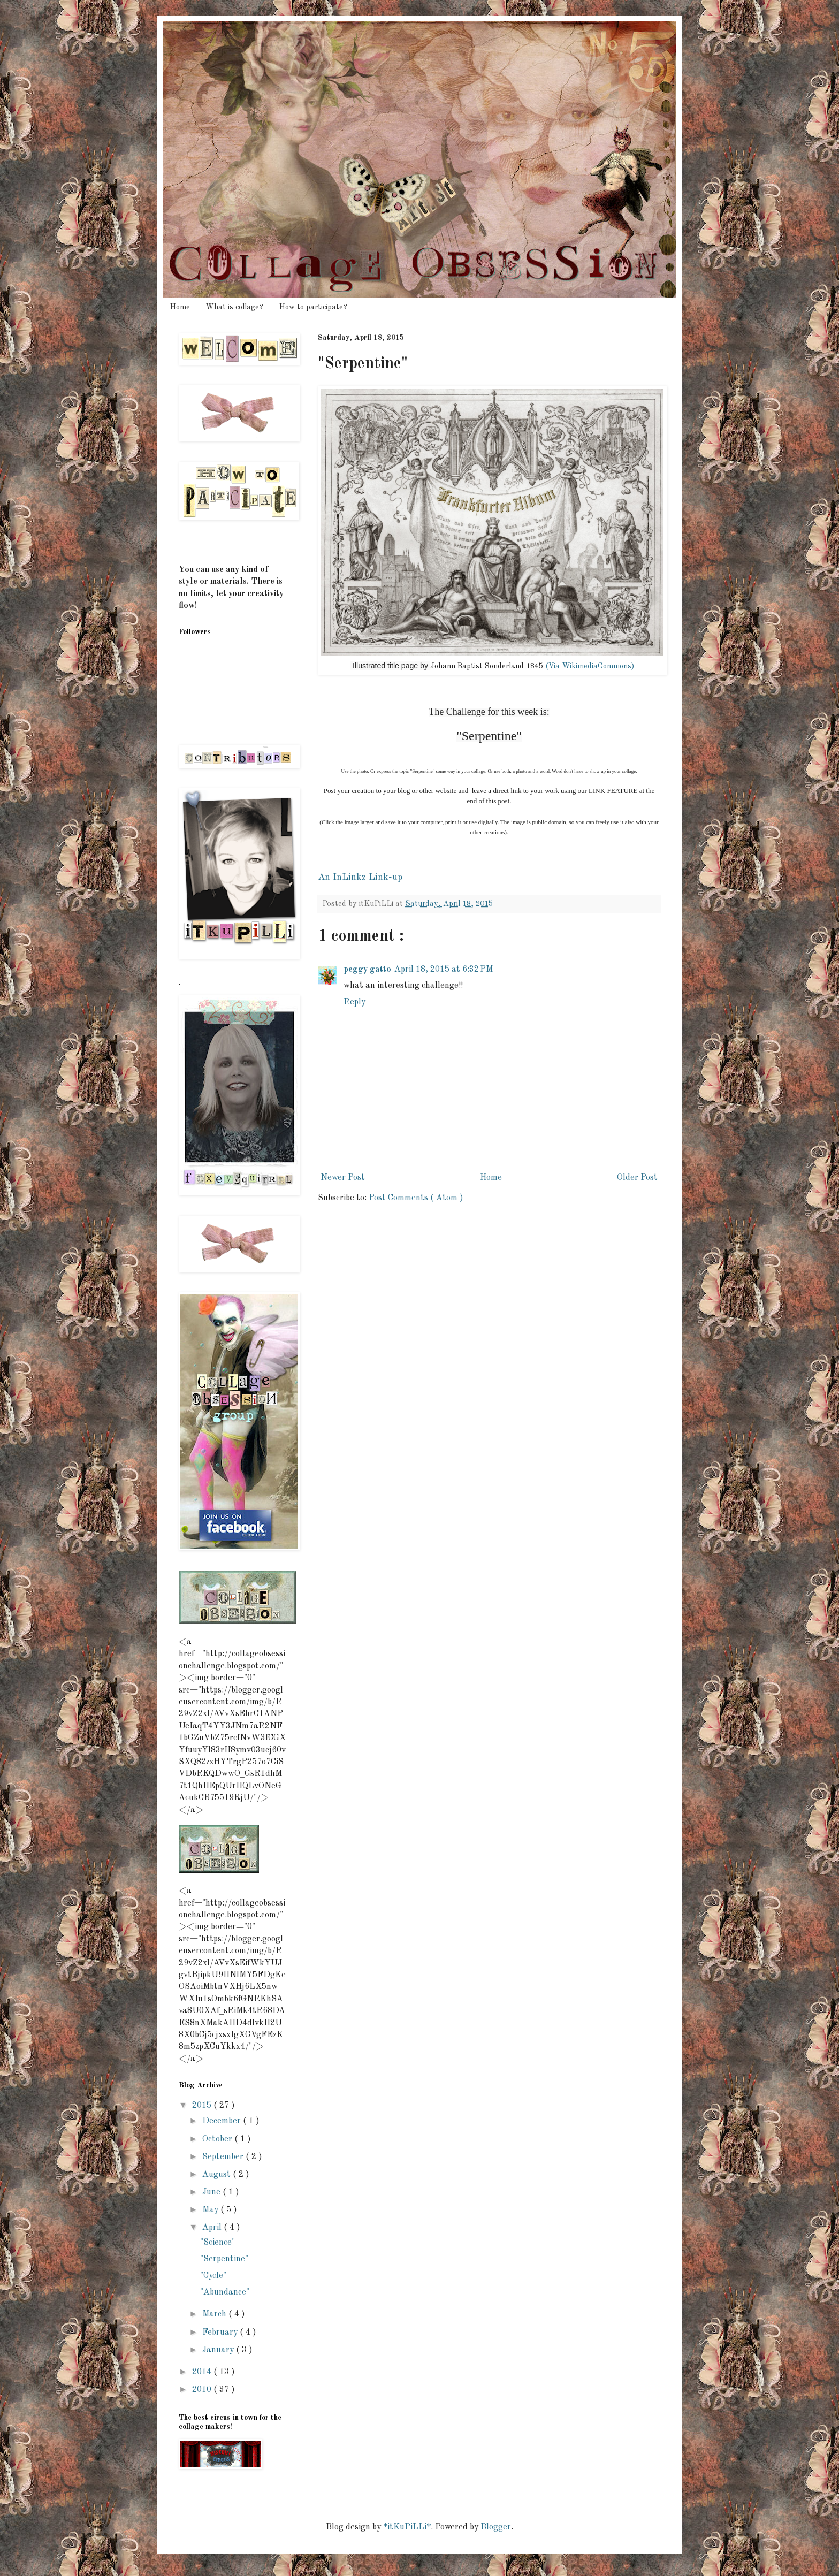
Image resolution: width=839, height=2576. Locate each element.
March (215, 2314)
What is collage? (234, 307)
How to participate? (313, 307)
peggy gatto (367, 969)
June (212, 2192)
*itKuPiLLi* (407, 2527)
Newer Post (343, 1177)
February (221, 2332)
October (218, 2139)
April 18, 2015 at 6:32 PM (443, 969)
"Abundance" (224, 2292)
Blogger (495, 2527)
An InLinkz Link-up (360, 877)
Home (180, 307)
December (222, 2121)
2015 (202, 2105)
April (213, 2227)
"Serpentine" (224, 2259)
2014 (202, 2372)
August (217, 2174)
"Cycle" (213, 2276)
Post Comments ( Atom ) (416, 1198)
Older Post (637, 1177)
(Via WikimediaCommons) (589, 666)
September (224, 2157)
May (211, 2210)
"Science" (217, 2242)
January (219, 2350)
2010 (202, 2390)
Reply (354, 1002)
